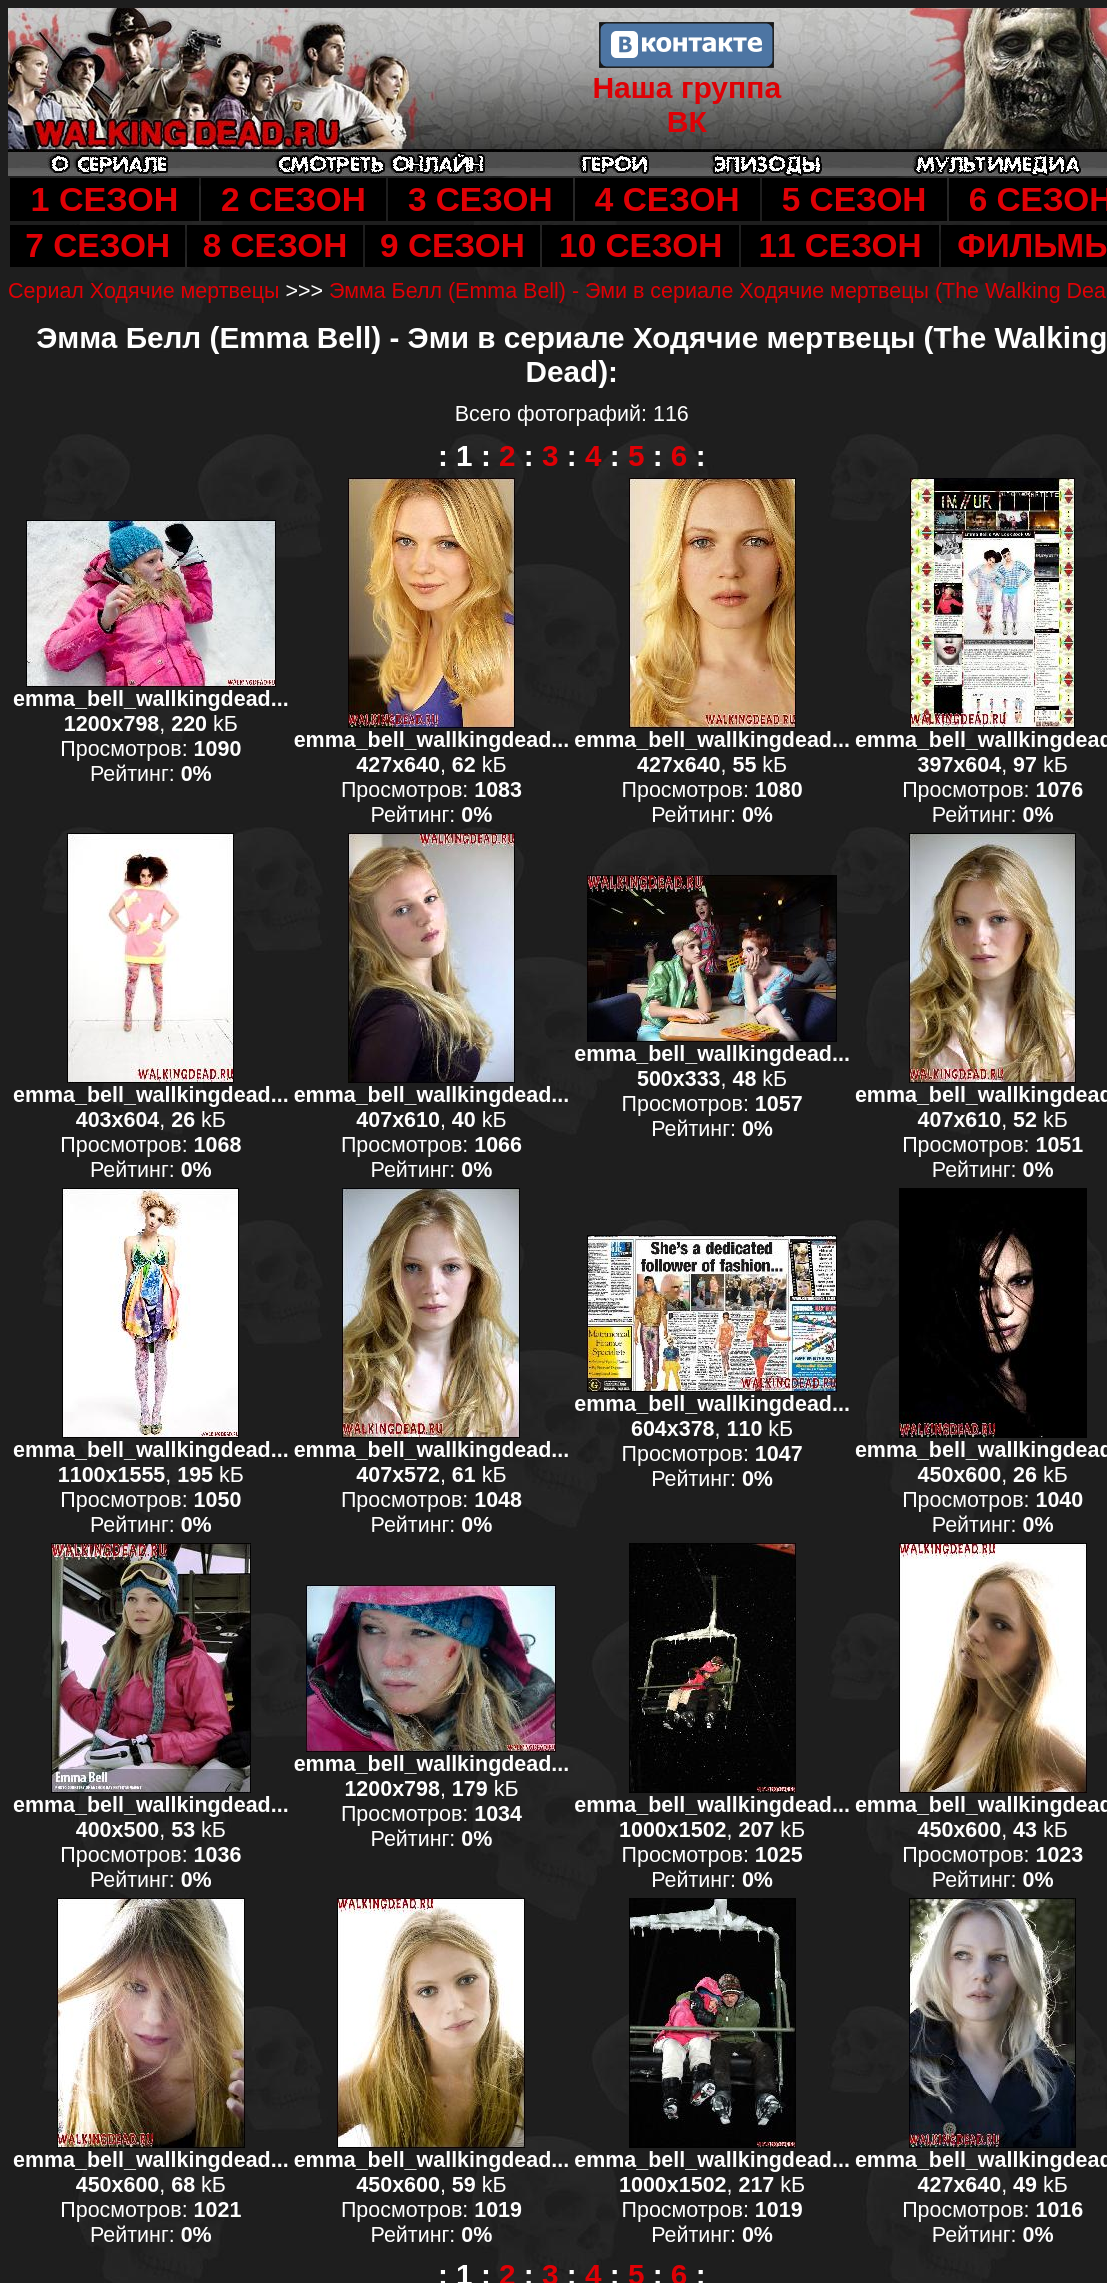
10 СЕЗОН (640, 245)
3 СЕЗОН (480, 199)
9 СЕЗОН (452, 245)
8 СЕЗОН (275, 245)
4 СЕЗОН (667, 199)
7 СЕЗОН (97, 245)
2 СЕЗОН (293, 199)
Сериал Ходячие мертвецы (143, 291)
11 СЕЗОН (839, 245)
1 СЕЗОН (104, 199)
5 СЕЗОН (854, 199)
